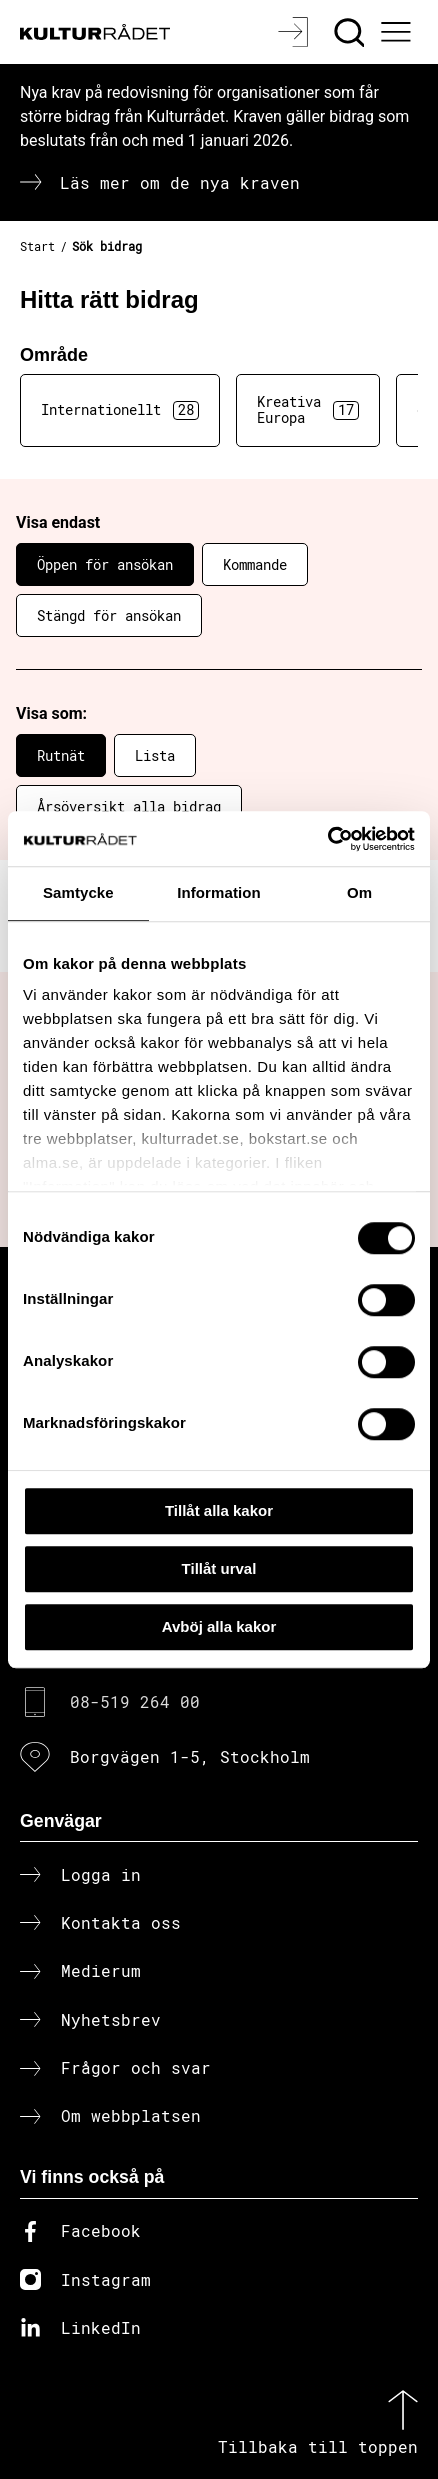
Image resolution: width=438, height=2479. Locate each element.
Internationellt (120, 410)
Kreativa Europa (308, 410)
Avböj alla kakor (219, 1626)
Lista (155, 755)
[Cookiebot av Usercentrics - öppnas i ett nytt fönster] (327, 839)
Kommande (255, 564)
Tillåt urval (219, 1568)
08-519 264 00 (135, 1701)
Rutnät (61, 755)
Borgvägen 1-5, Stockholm (190, 1756)
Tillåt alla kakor (219, 1510)
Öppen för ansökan (105, 564)
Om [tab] (359, 892)
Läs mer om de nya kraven (180, 182)
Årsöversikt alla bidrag (129, 806)
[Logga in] (295, 32)
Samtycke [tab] (78, 892)
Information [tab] (219, 892)
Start (37, 246)
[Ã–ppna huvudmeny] (399, 32)
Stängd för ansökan (109, 615)
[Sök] (351, 32)
